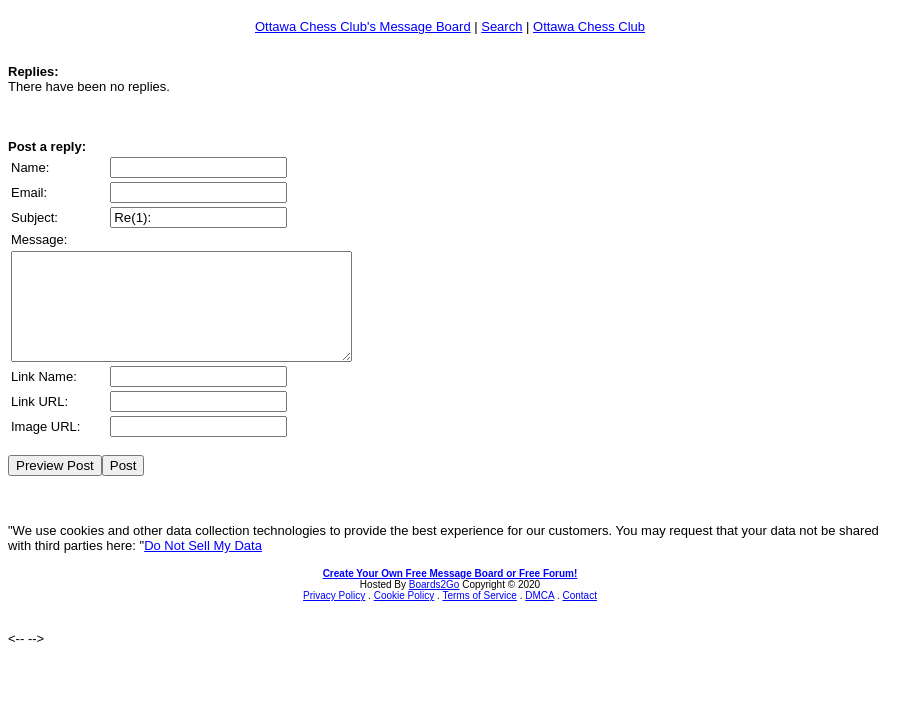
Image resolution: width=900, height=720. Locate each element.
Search (501, 26)
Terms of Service (479, 616)
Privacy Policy (334, 616)
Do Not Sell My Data (203, 566)
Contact (579, 616)
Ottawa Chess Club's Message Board (363, 26)
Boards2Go (434, 605)
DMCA (539, 616)
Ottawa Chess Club (589, 26)
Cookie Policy (404, 616)
